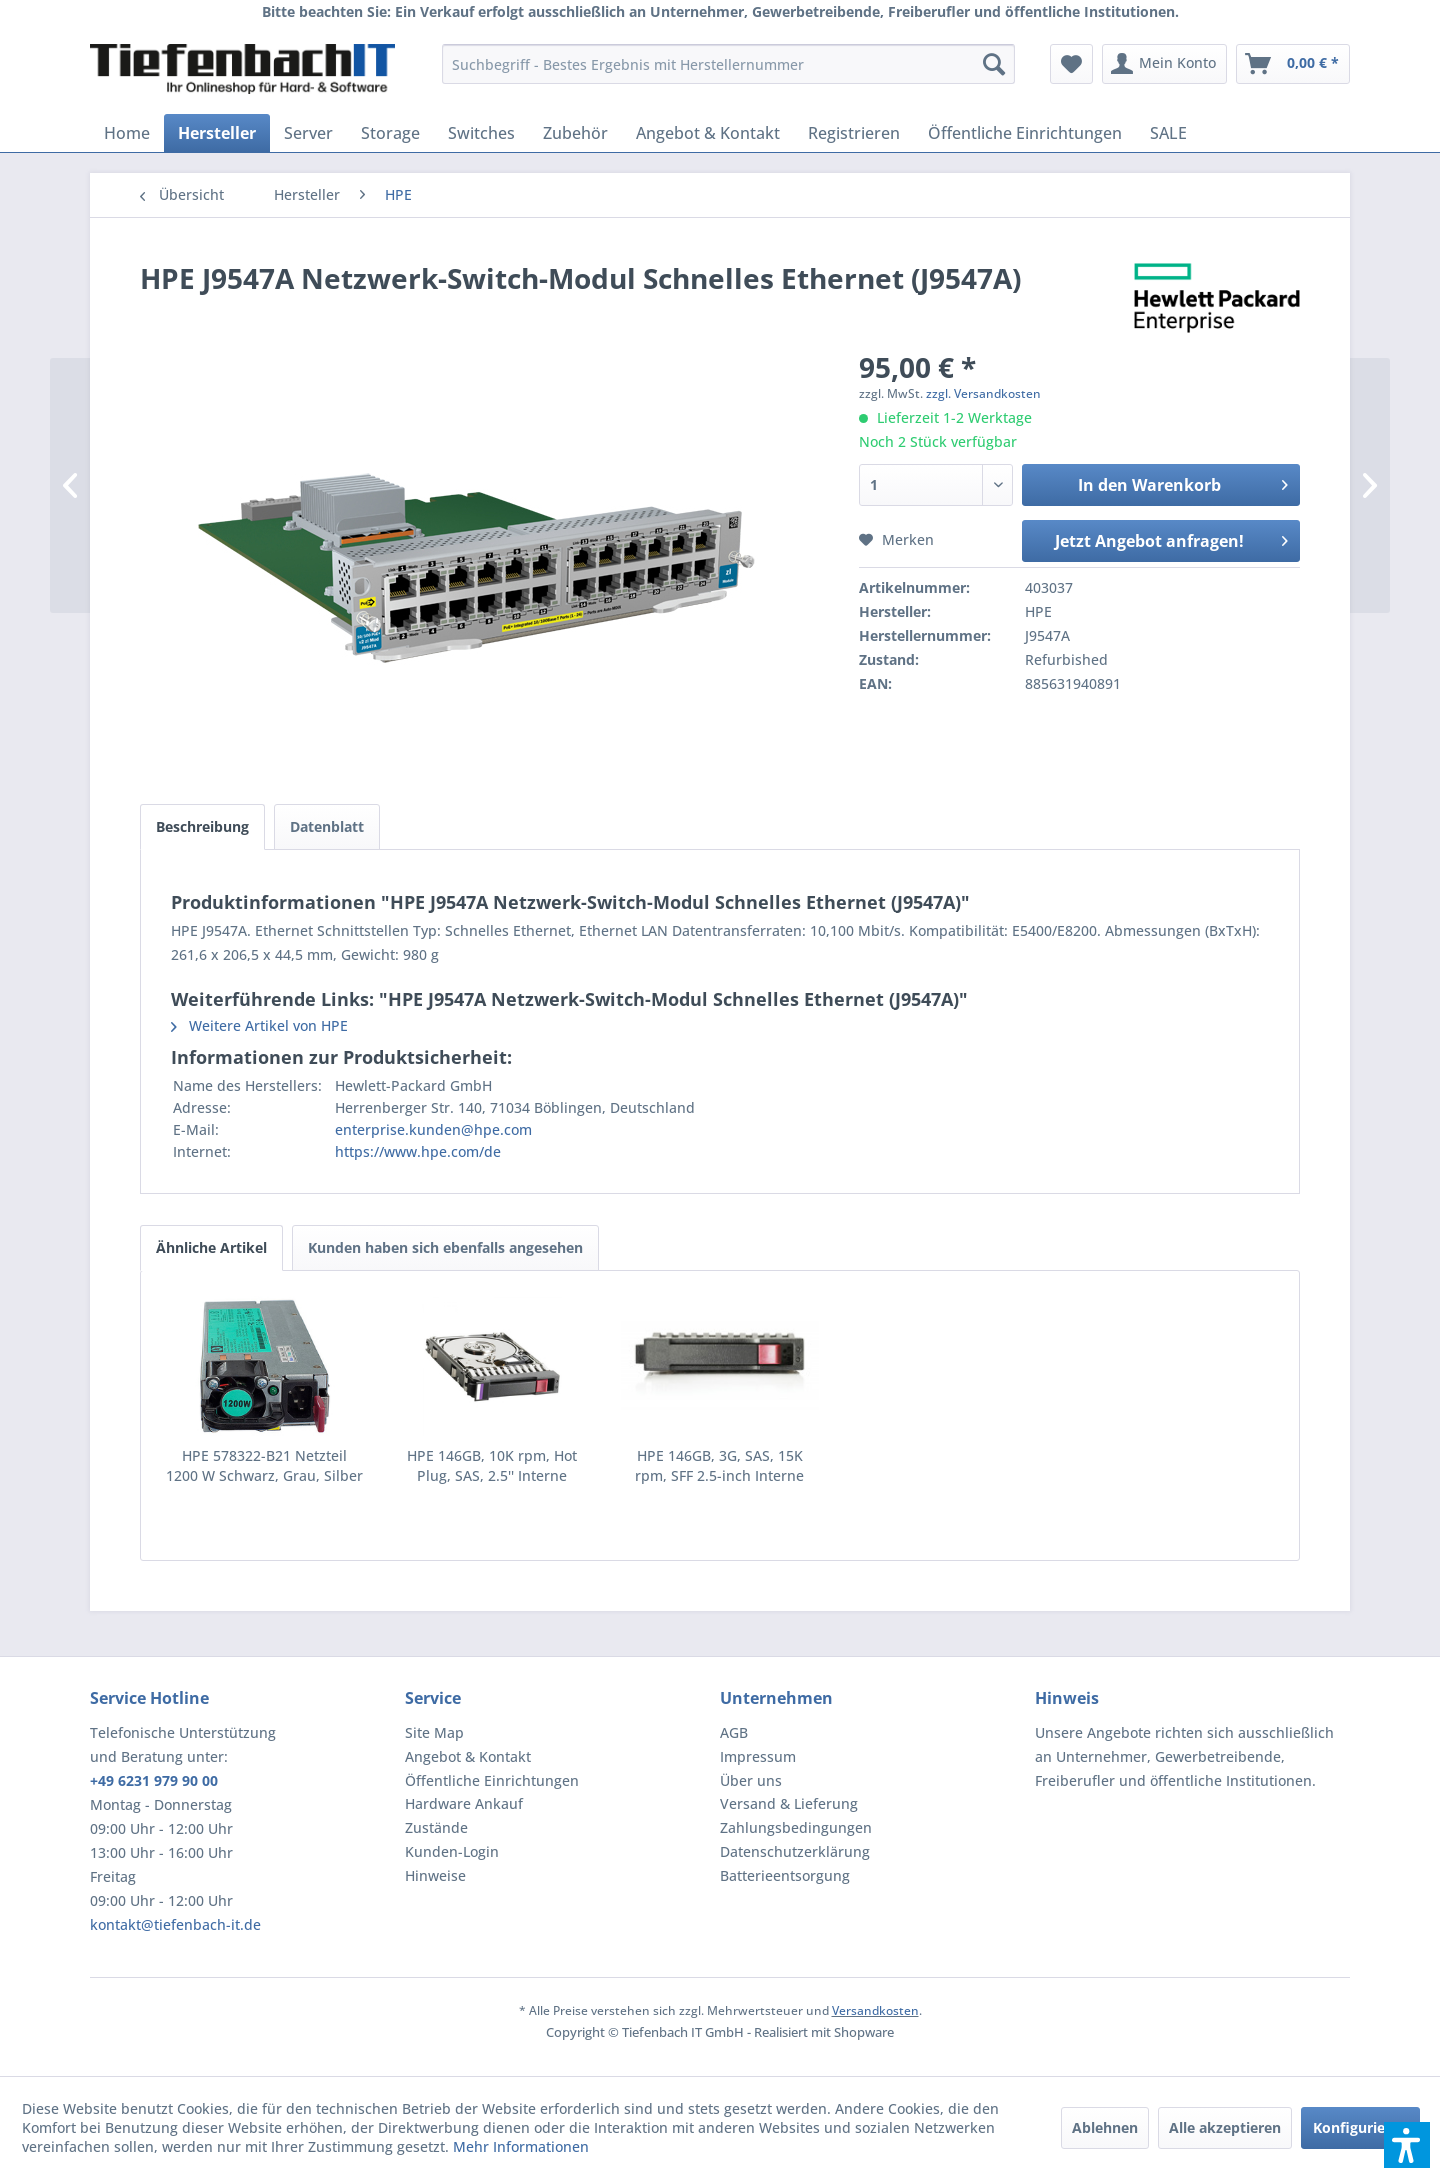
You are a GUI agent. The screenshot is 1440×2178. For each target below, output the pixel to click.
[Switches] (481, 133)
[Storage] (390, 133)
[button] (1407, 2145)
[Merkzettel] (1071, 64)
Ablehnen (1105, 2127)
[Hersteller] (217, 133)
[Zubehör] (575, 133)
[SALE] (1168, 133)
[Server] (308, 133)
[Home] (127, 133)
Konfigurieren (1360, 2127)
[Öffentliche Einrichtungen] (1025, 133)
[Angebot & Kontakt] (708, 133)
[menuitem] (728, 64)
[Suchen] (994, 64)
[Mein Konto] (1164, 64)
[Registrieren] (854, 133)
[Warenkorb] (1293, 64)
